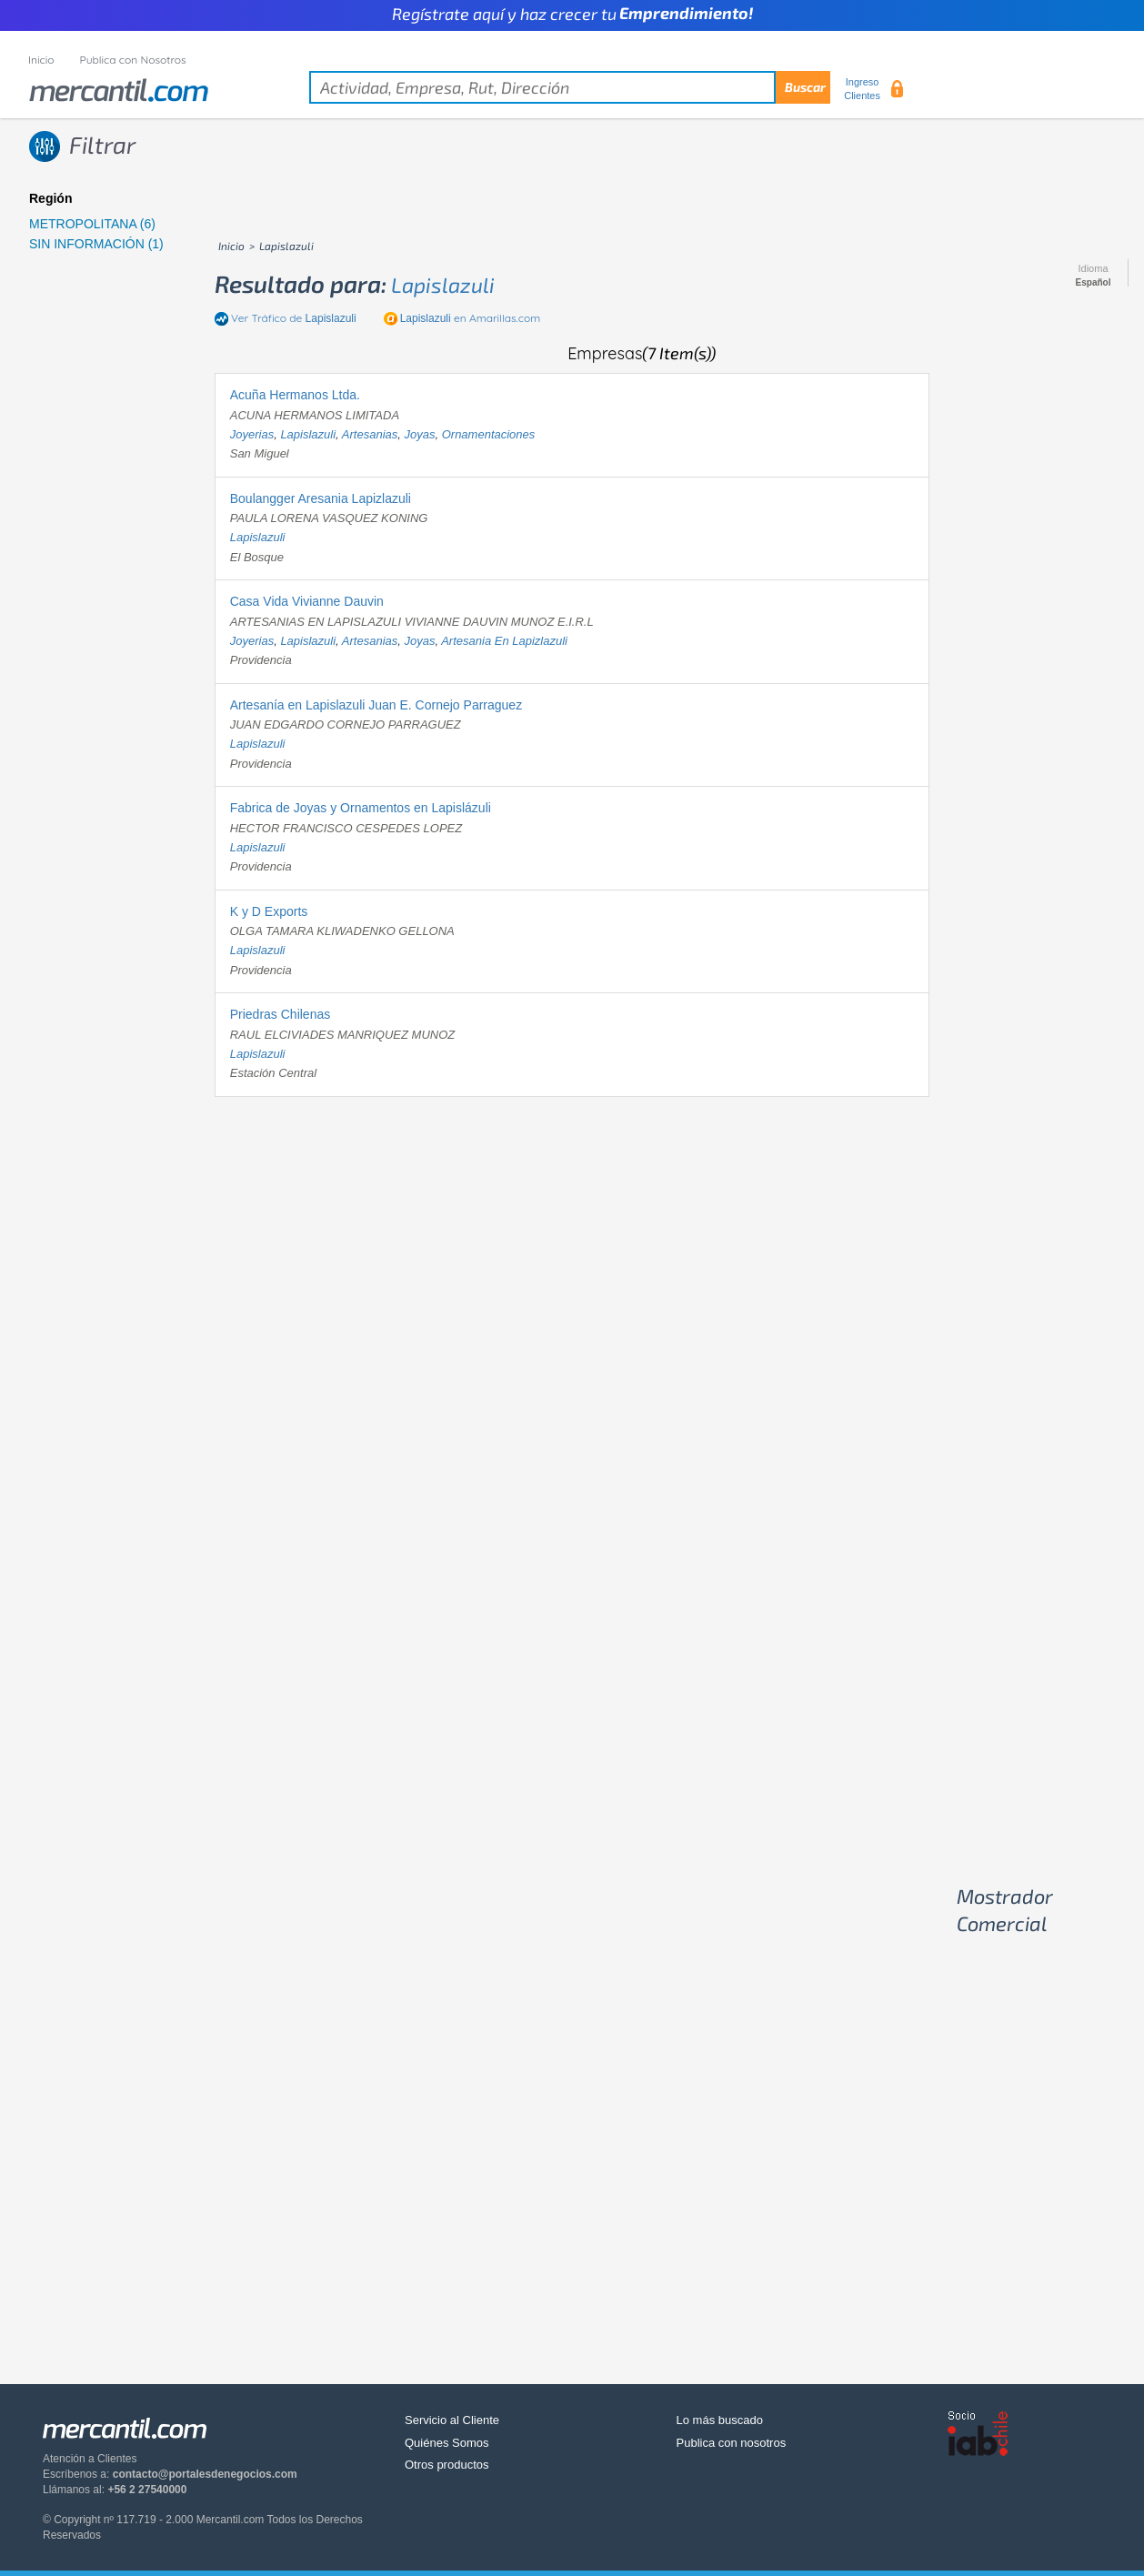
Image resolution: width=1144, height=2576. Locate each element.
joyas (419, 434)
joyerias (252, 434)
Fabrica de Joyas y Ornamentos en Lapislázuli (360, 807)
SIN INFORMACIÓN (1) (96, 243)
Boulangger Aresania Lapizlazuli (320, 498)
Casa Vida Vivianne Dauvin (307, 601)
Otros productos (447, 2464)
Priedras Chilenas (280, 1014)
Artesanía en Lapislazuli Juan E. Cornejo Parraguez (376, 705)
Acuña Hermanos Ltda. (295, 394)
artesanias (369, 434)
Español (1093, 282)
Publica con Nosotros (133, 59)
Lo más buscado (720, 2420)
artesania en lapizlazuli (504, 641)
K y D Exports (269, 911)
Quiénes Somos (447, 2443)
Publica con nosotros (732, 2443)
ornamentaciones (489, 434)
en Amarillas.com (470, 318)
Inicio (41, 59)
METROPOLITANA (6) (92, 223)
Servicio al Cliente (452, 2420)
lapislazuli (443, 284)
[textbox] (569, 87)
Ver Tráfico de (293, 318)
